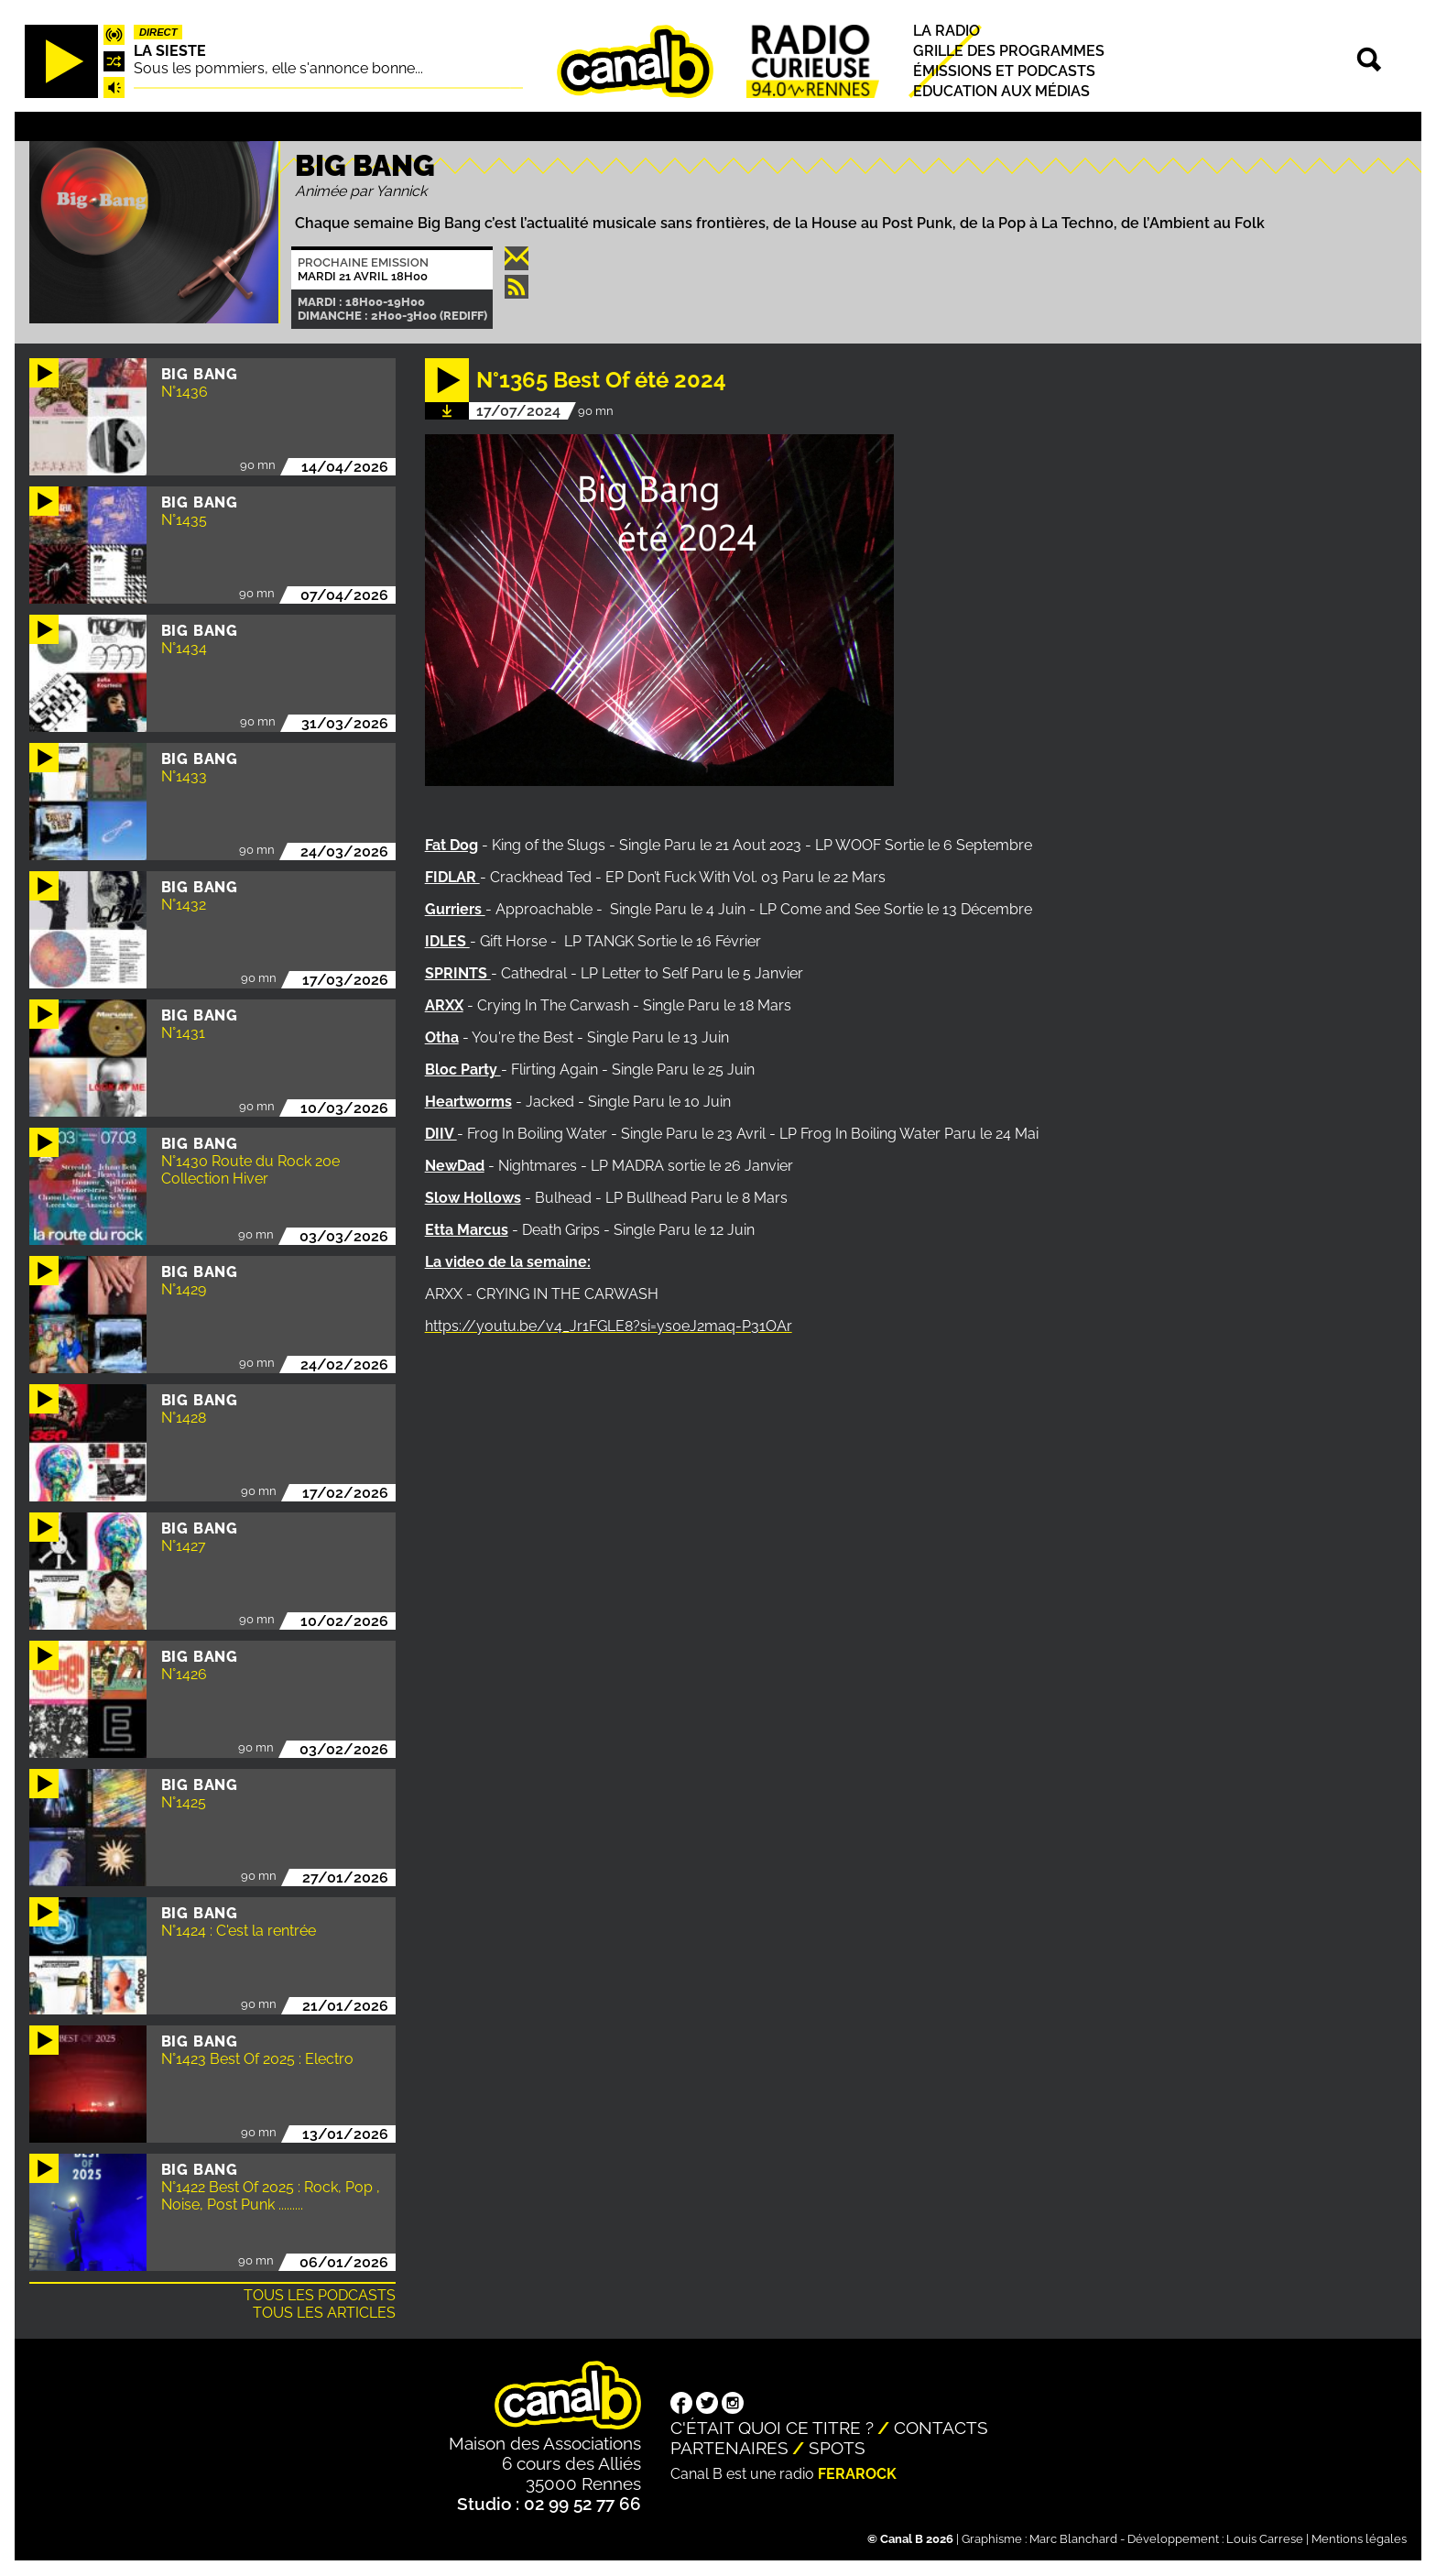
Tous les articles (324, 2312)
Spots (837, 2448)
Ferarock (857, 2474)
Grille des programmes (1008, 51)
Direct (158, 32)
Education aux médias (1001, 92)
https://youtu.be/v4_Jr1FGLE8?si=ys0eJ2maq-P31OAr (608, 1326)
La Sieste (170, 51)
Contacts (941, 2428)
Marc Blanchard (1073, 2539)
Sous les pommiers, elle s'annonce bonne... (278, 68)
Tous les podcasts (320, 2295)
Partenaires (729, 2448)
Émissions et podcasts (1004, 71)
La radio (946, 30)
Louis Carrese (1264, 2539)
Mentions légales (1359, 2539)
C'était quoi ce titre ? (772, 2428)
